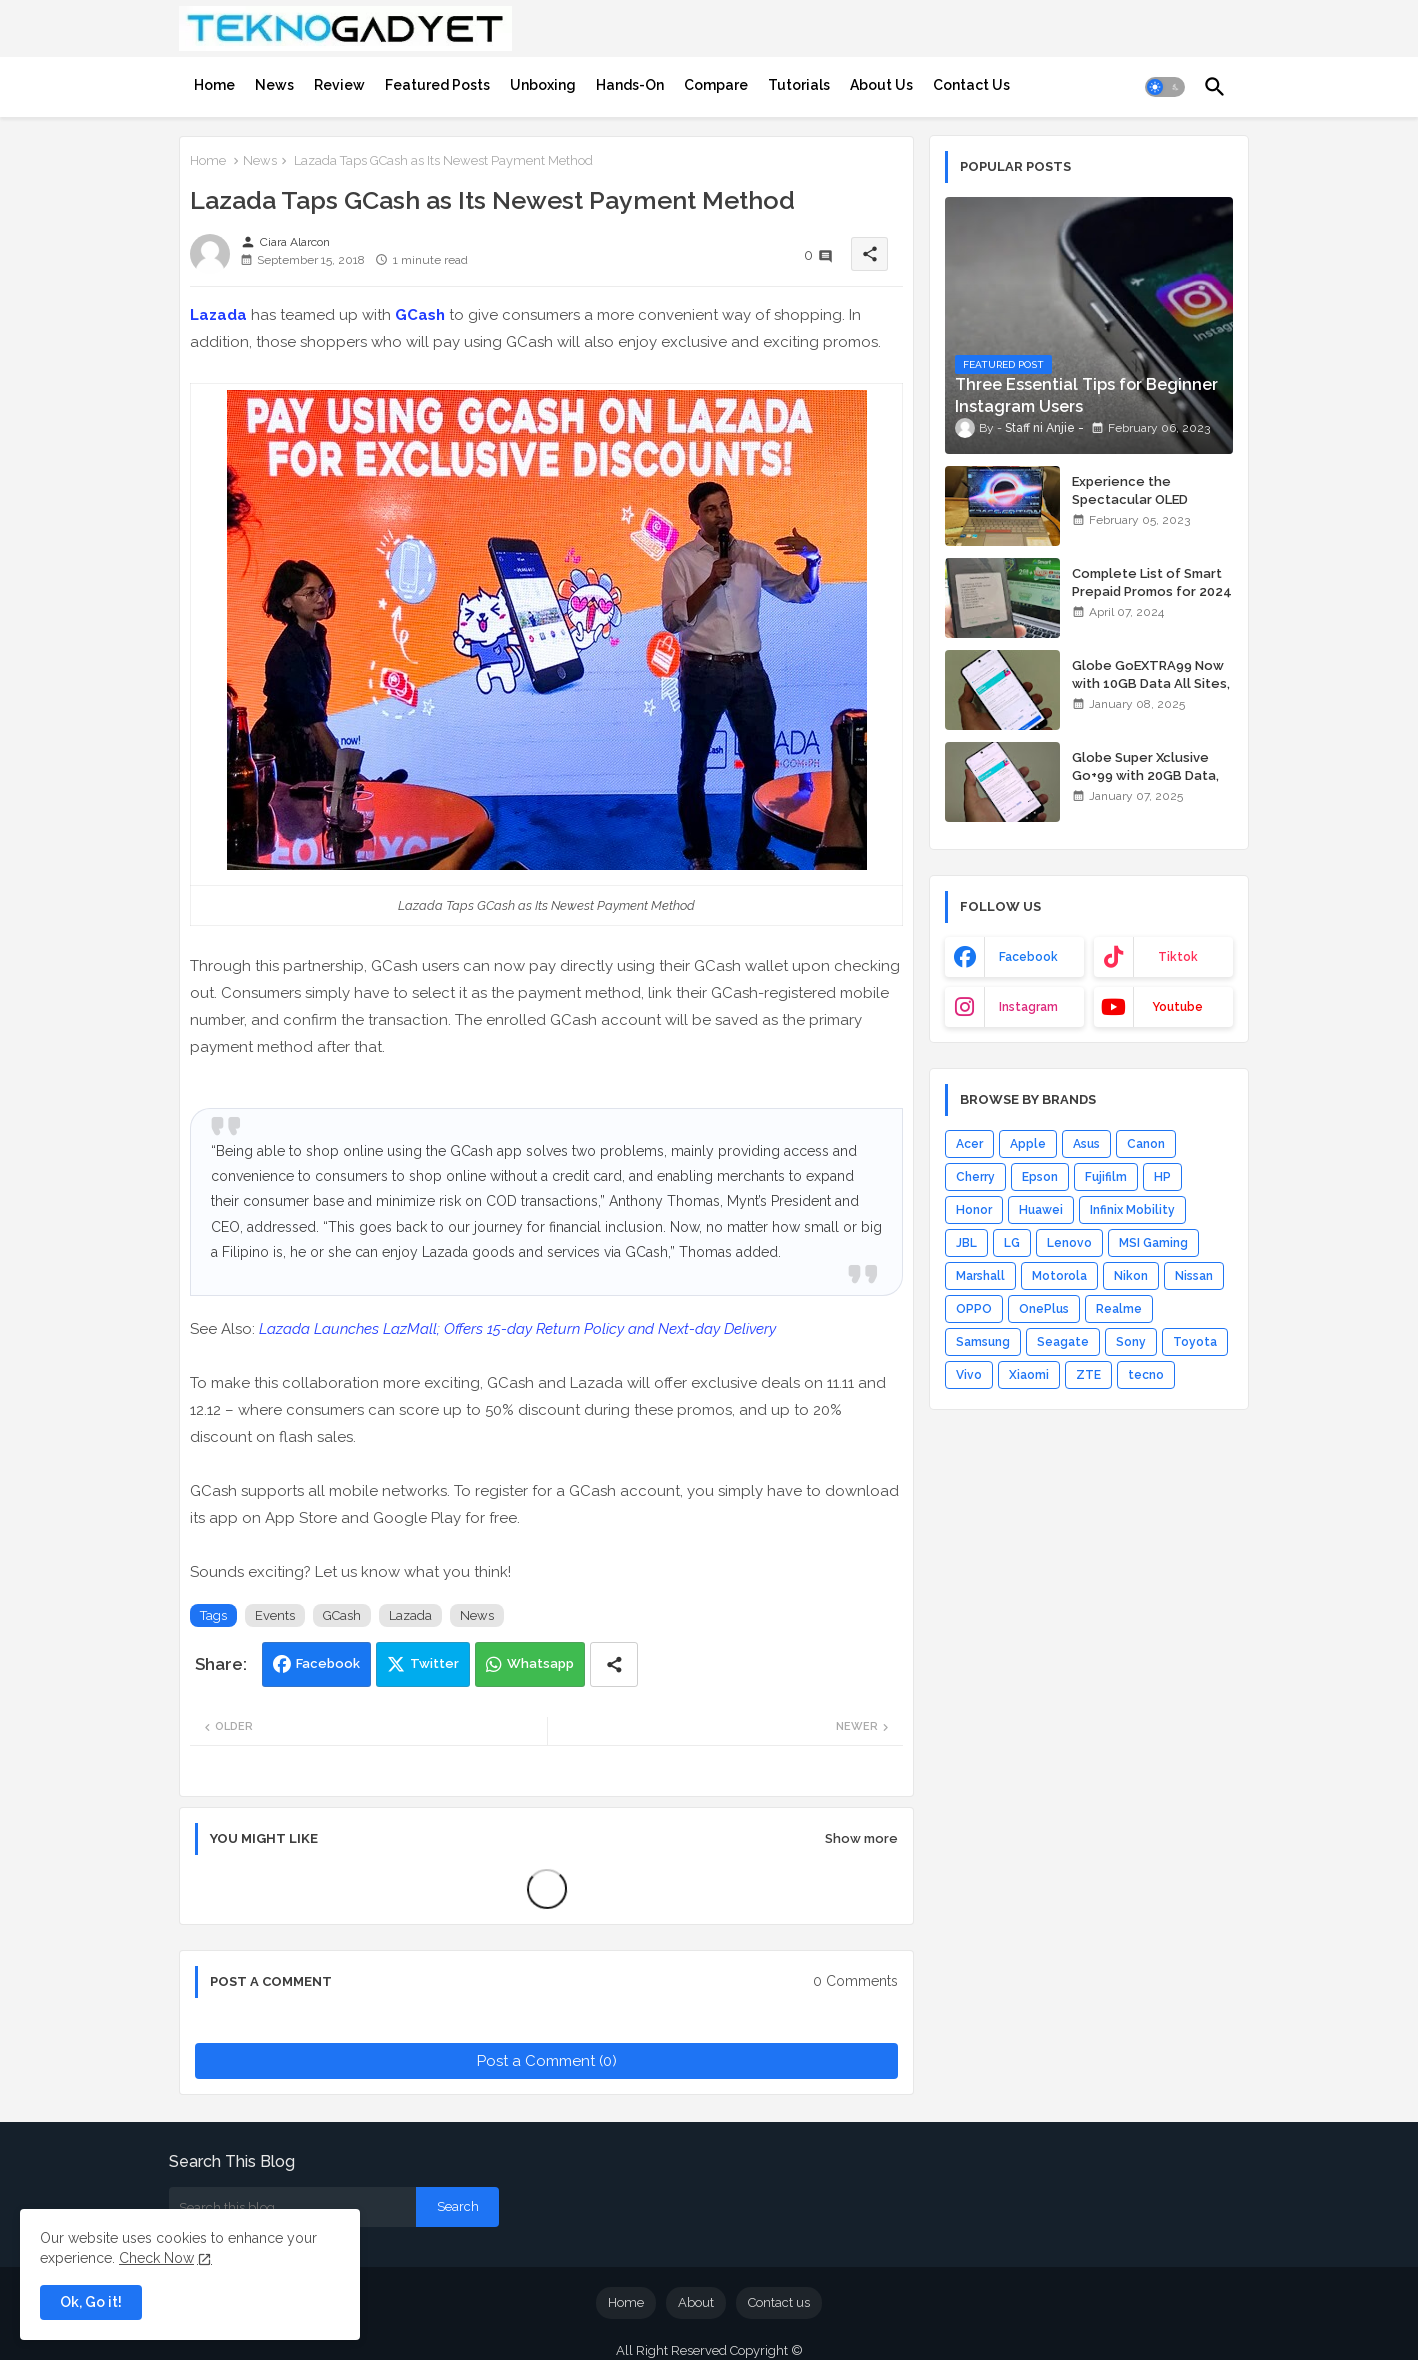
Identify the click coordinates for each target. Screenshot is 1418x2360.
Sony (1131, 1342)
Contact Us (971, 85)
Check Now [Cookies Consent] (156, 2258)
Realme (1119, 1309)
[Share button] (614, 1664)
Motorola (1059, 1276)
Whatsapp (540, 1663)
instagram (1028, 1007)
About (696, 2302)
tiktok (1178, 957)
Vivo (969, 1375)
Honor (974, 1210)
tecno (1146, 1375)
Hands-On (630, 85)
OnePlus (1044, 1309)
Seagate (1063, 1342)
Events (275, 1615)
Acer (969, 1144)
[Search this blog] (292, 2207)
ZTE (1088, 1375)
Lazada (218, 315)
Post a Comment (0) (547, 2061)
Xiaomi (1029, 1375)
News (274, 85)
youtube (1177, 1007)
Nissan (1194, 1276)
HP (1162, 1177)
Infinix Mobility (1132, 1210)
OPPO (974, 1309)
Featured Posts (437, 85)
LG (1012, 1243)
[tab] (214, 85)
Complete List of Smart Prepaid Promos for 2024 (1152, 582)
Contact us (779, 2302)
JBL (966, 1243)
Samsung (983, 1342)
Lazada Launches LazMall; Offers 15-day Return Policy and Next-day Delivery (517, 1329)
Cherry (975, 1177)
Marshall (980, 1276)
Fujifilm (1106, 1177)
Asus (1086, 1144)
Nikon (1131, 1276)
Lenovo (1069, 1243)
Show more (861, 1838)
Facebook (328, 1663)
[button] (1165, 87)
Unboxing (543, 85)
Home (214, 85)
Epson (1040, 1177)
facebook (1028, 957)
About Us (881, 85)
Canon (1146, 1144)
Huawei (1041, 1210)
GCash (420, 315)
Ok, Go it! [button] (91, 2302)
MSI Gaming (1153, 1243)
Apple (1028, 1144)
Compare (716, 85)
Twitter (434, 1663)
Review (339, 85)
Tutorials (799, 85)
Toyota (1195, 1342)
